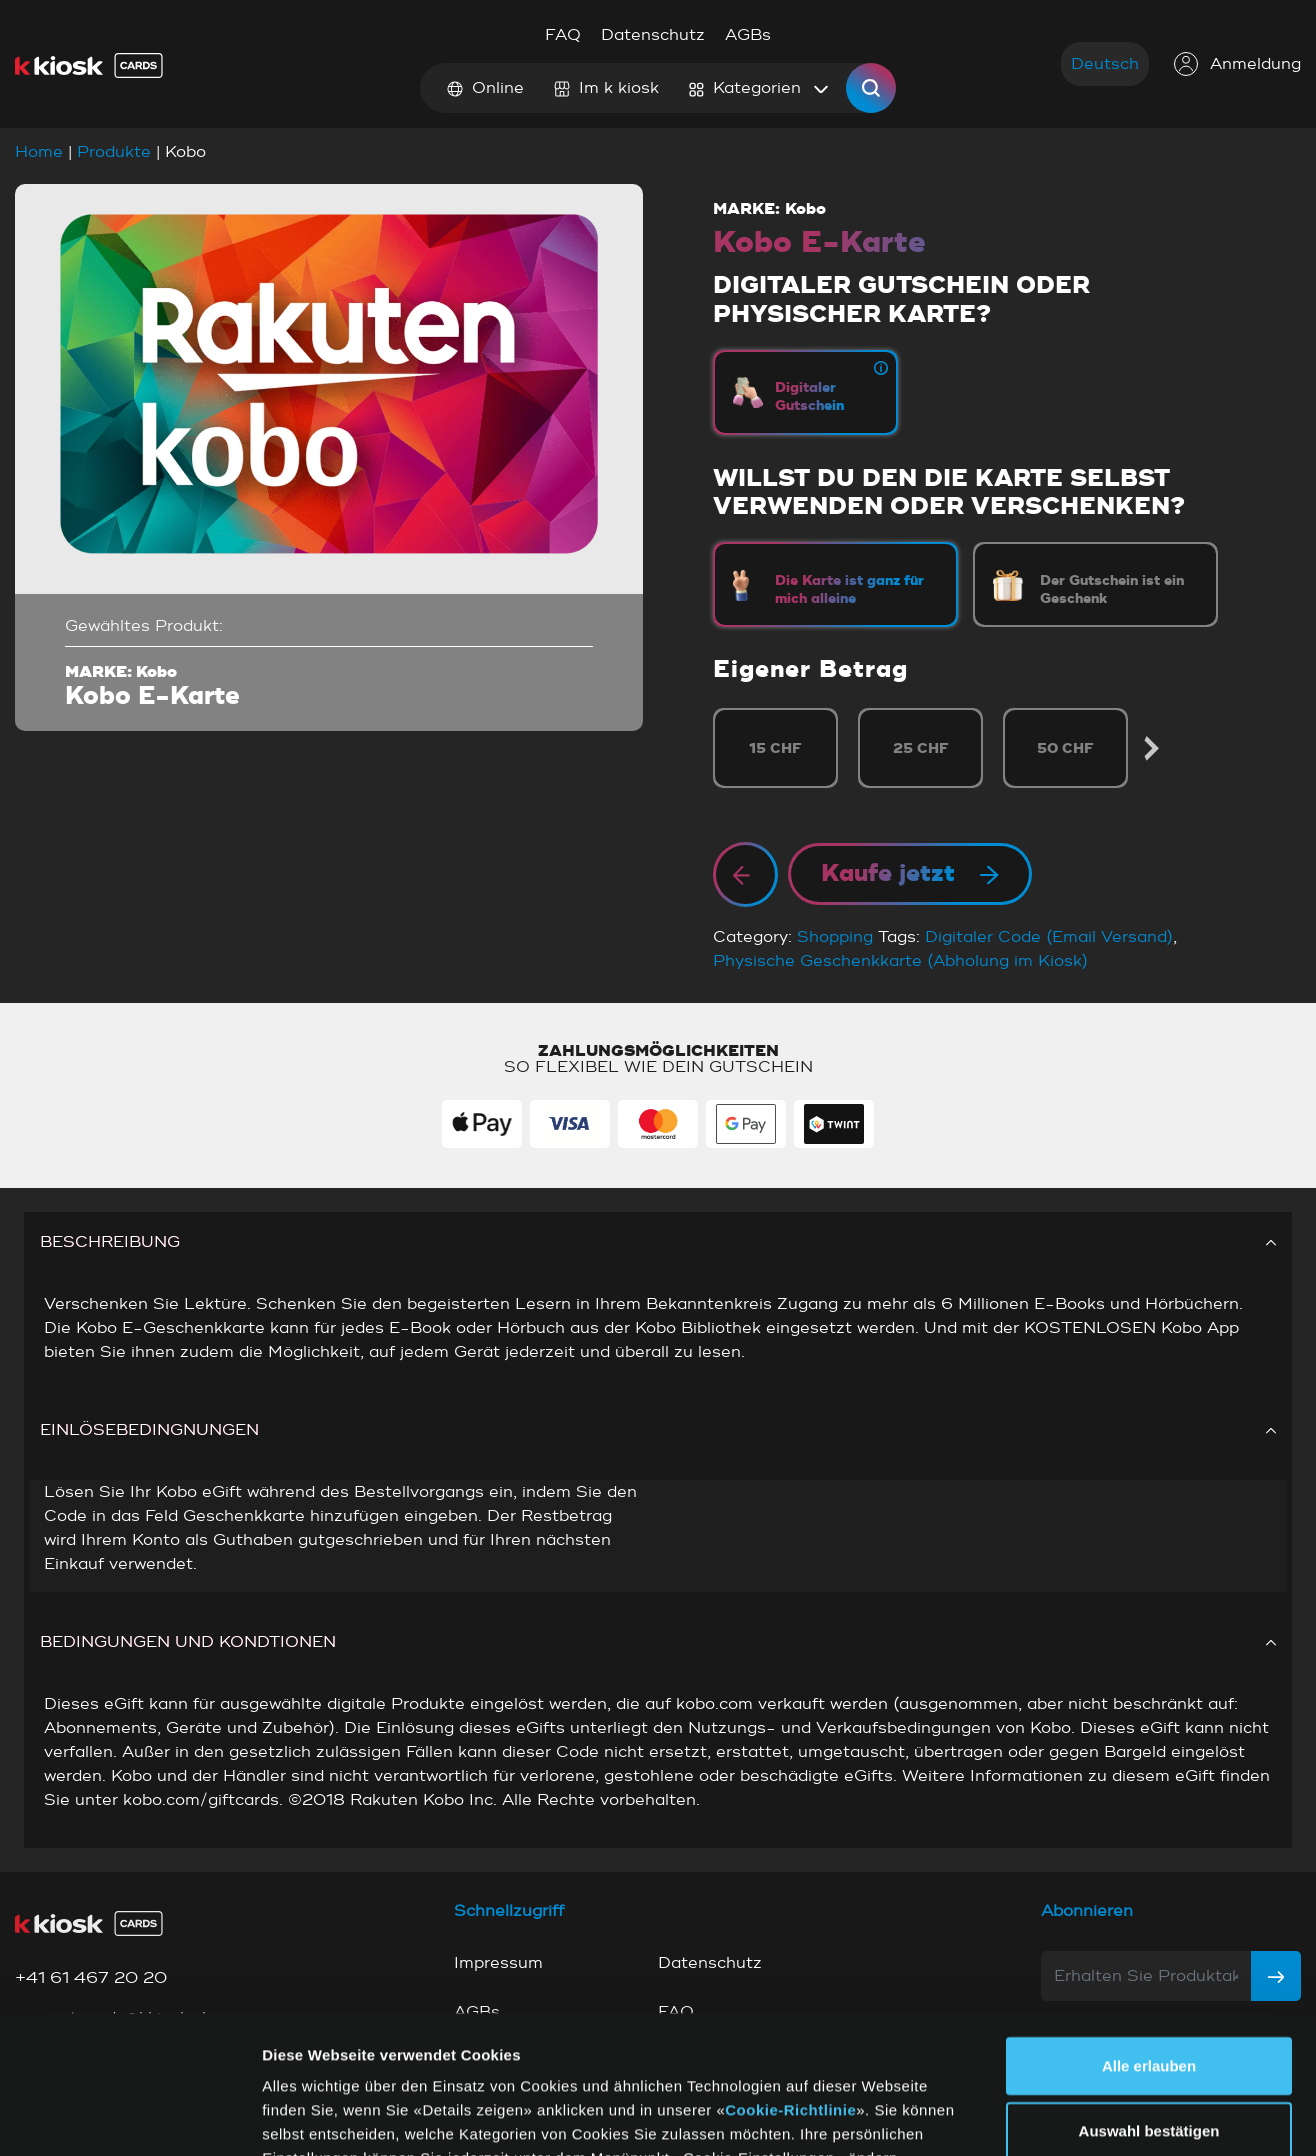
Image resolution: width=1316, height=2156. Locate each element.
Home (39, 152)
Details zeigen (1018, 2116)
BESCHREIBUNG (658, 1242)
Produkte (114, 152)
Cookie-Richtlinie (790, 1987)
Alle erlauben (1149, 1943)
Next (1150, 748)
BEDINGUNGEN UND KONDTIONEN (658, 1642)
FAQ (563, 35)
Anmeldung (1237, 64)
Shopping (835, 937)
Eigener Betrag (810, 669)
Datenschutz (653, 35)
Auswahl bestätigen (1149, 2009)
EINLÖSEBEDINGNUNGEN (658, 1430)
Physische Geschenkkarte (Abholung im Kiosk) (900, 961)
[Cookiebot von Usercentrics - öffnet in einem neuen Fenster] (129, 2117)
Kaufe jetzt (910, 874)
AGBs (748, 35)
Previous (715, 748)
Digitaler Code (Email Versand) (1049, 937)
